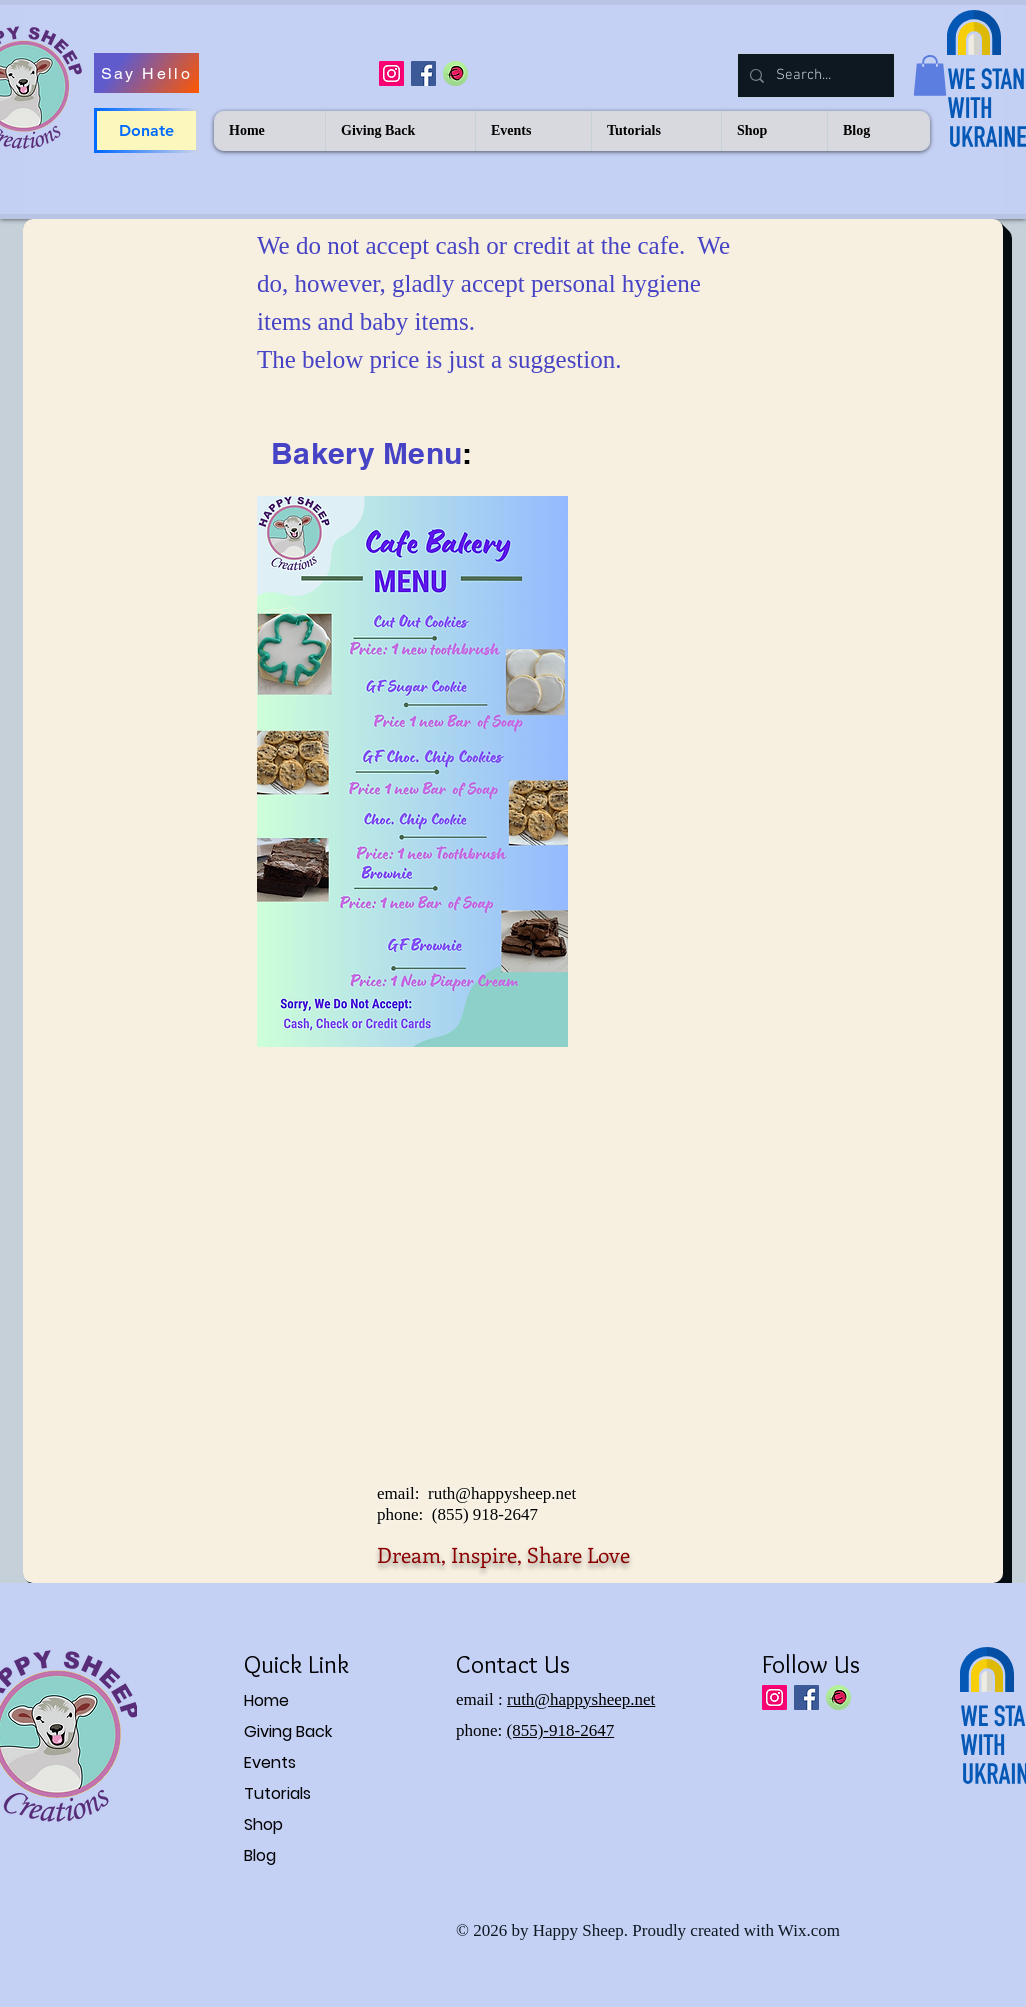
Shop (263, 1824)
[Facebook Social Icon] (423, 73)
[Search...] (814, 75)
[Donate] (146, 130)
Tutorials (277, 1793)
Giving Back (288, 1731)
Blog (260, 1855)
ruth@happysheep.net (502, 1493)
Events (270, 1762)
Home (266, 1700)
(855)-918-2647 (561, 1730)
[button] (930, 75)
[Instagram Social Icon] (391, 73)
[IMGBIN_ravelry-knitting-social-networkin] (455, 73)
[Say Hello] (146, 73)
